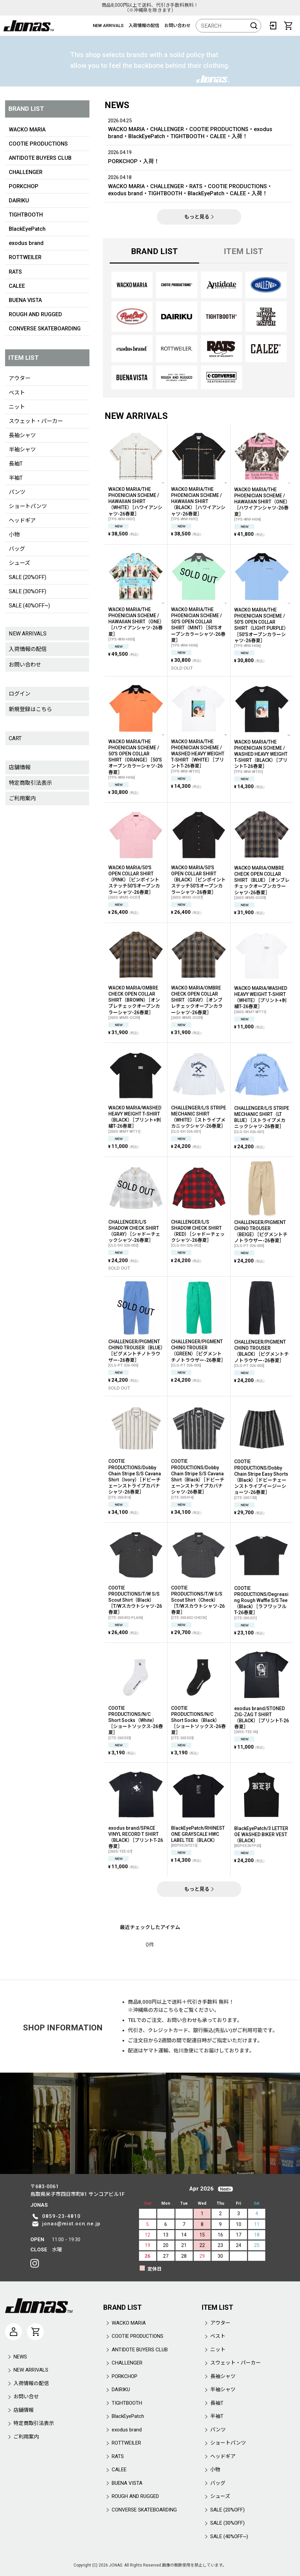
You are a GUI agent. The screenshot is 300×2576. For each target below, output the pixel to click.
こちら (171, 2010)
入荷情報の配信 (144, 25)
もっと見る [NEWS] (199, 217)
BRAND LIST (154, 251)
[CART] (288, 26)
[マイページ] (13, 2331)
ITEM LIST (243, 251)
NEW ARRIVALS (108, 25)
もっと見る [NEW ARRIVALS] (199, 1889)
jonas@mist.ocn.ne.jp (71, 2224)
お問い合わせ (177, 25)
